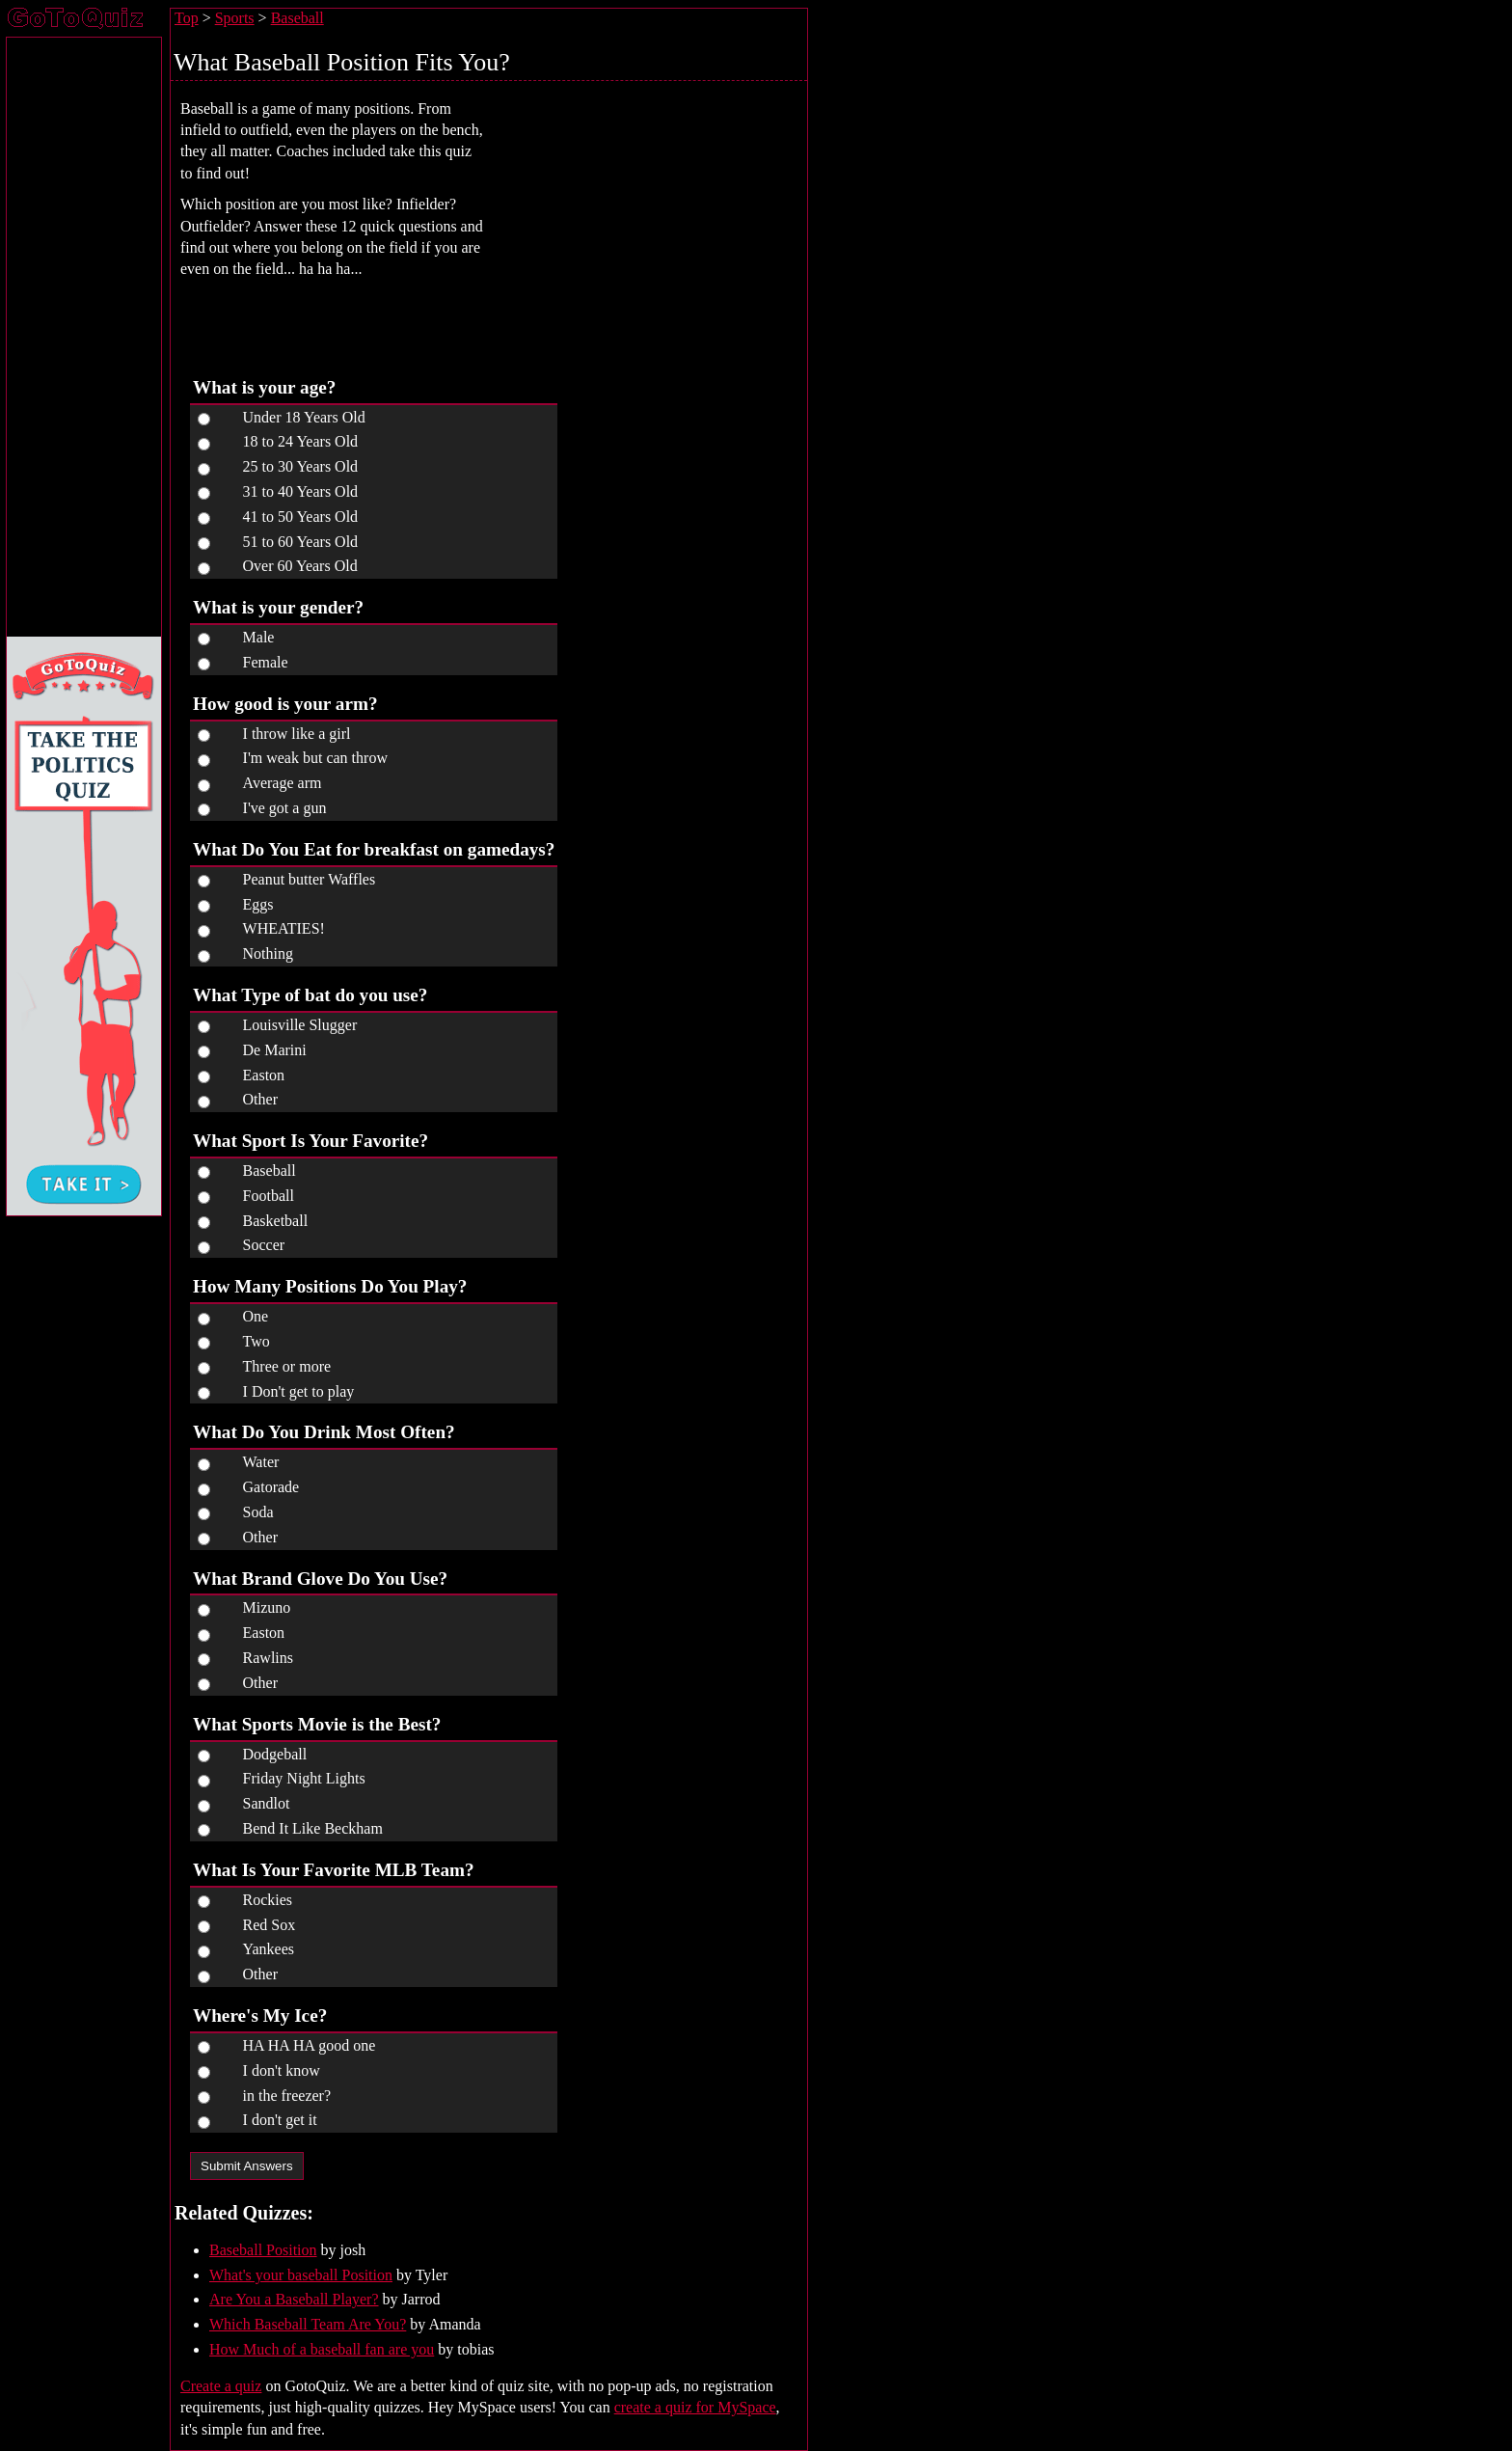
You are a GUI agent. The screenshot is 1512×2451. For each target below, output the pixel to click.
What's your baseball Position (300, 2275)
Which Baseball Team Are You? (307, 2324)
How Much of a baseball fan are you (321, 2349)
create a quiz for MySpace (695, 2407)
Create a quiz (220, 2386)
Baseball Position (263, 2250)
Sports (235, 18)
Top (187, 18)
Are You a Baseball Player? (294, 2299)
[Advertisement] (658, 222)
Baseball (297, 18)
